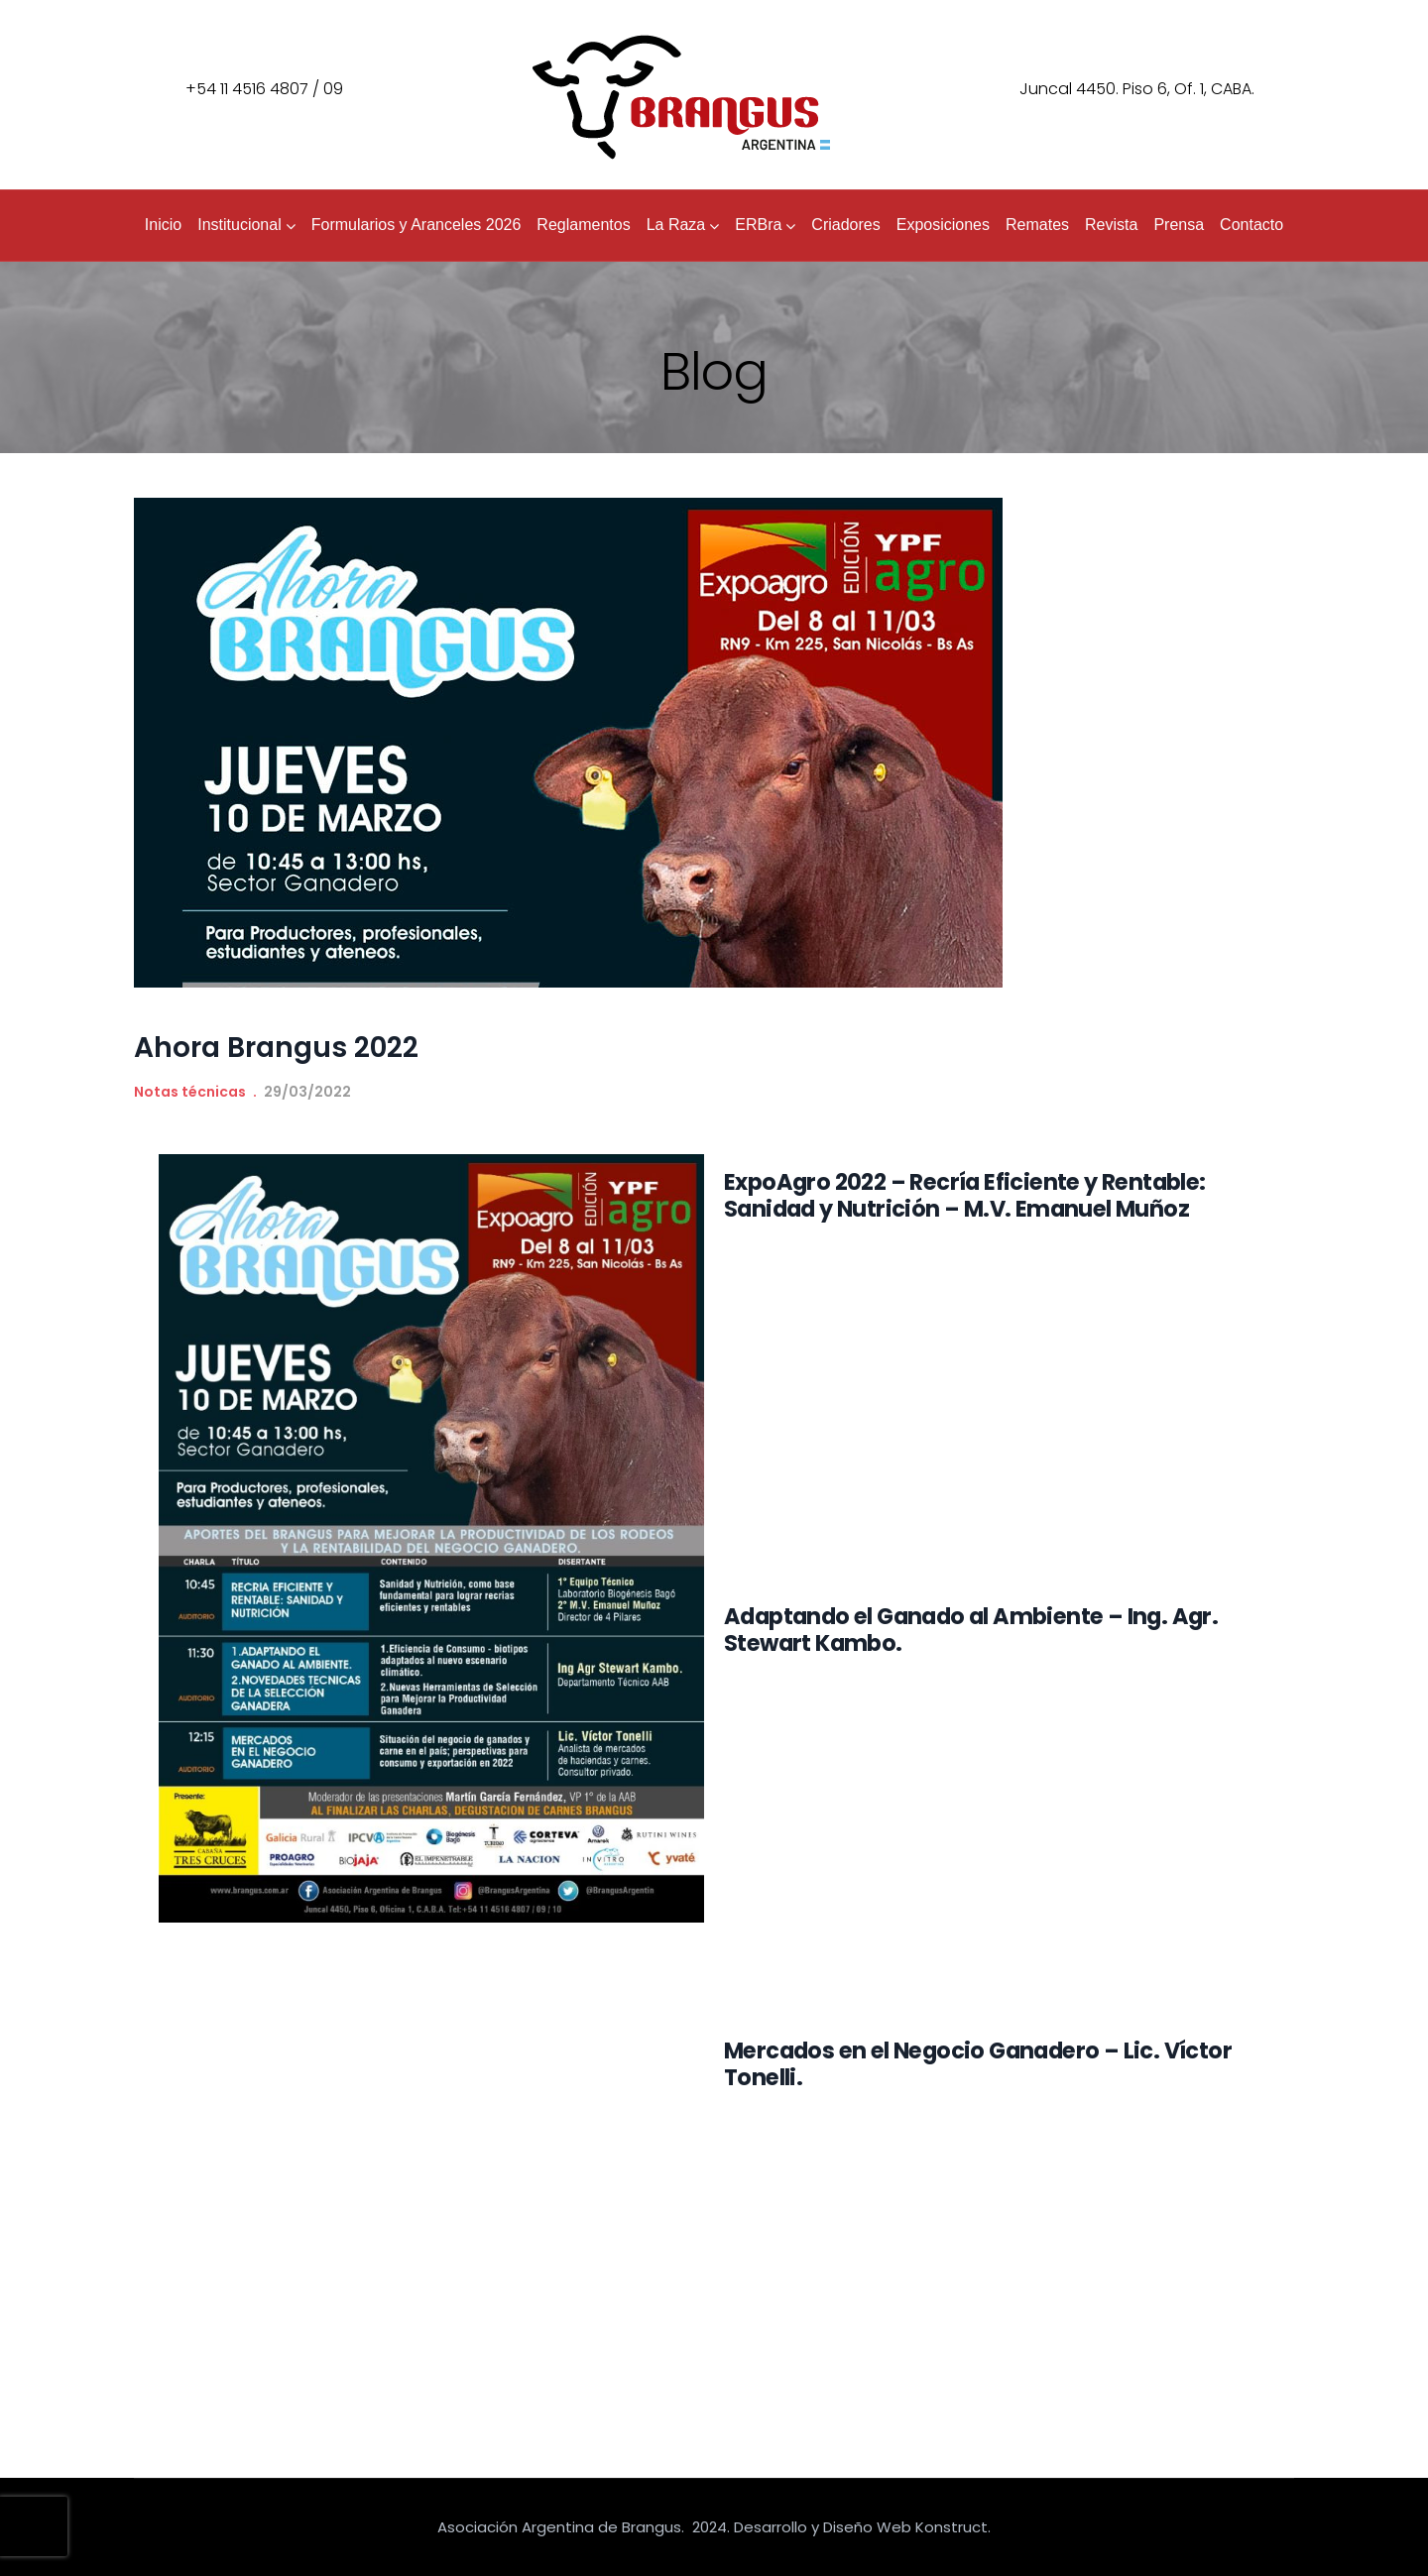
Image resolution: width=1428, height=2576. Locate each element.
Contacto (1251, 224)
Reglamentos (583, 224)
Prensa (1178, 224)
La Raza (683, 224)
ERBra (765, 224)
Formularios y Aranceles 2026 (416, 224)
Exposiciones (943, 224)
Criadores (845, 224)
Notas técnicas (190, 1092)
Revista (1111, 224)
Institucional (246, 224)
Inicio (163, 224)
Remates (1037, 224)
